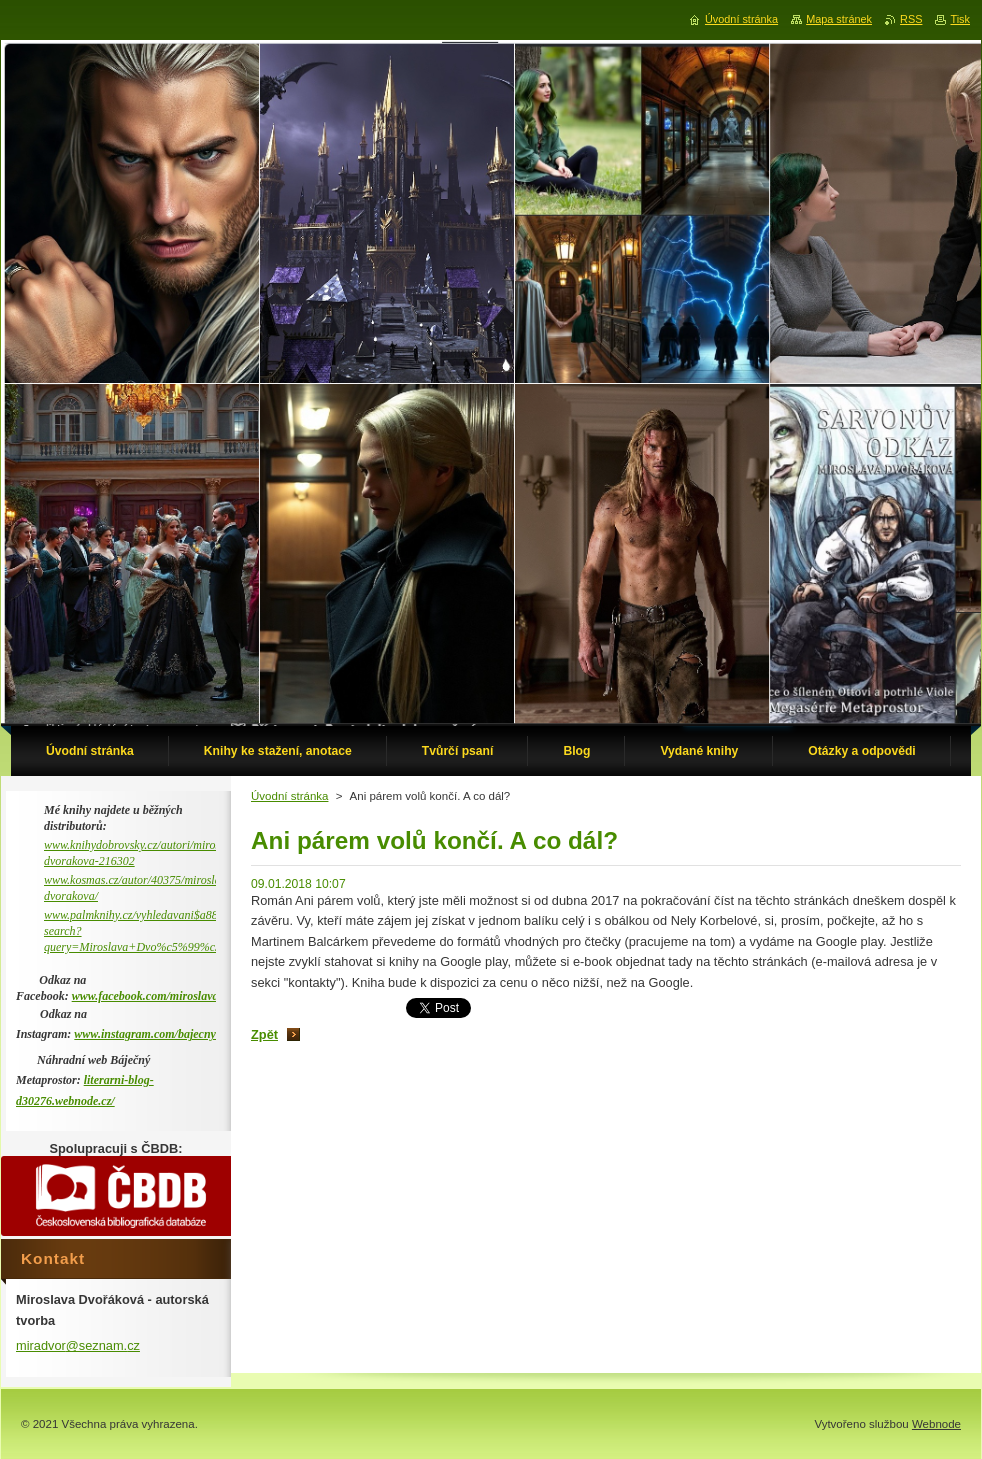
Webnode (936, 1424)
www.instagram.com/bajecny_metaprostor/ (179, 1034)
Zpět (264, 1034)
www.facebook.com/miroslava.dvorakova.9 (177, 996)
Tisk (960, 19)
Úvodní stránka (289, 796)
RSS (911, 19)
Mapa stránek (839, 19)
